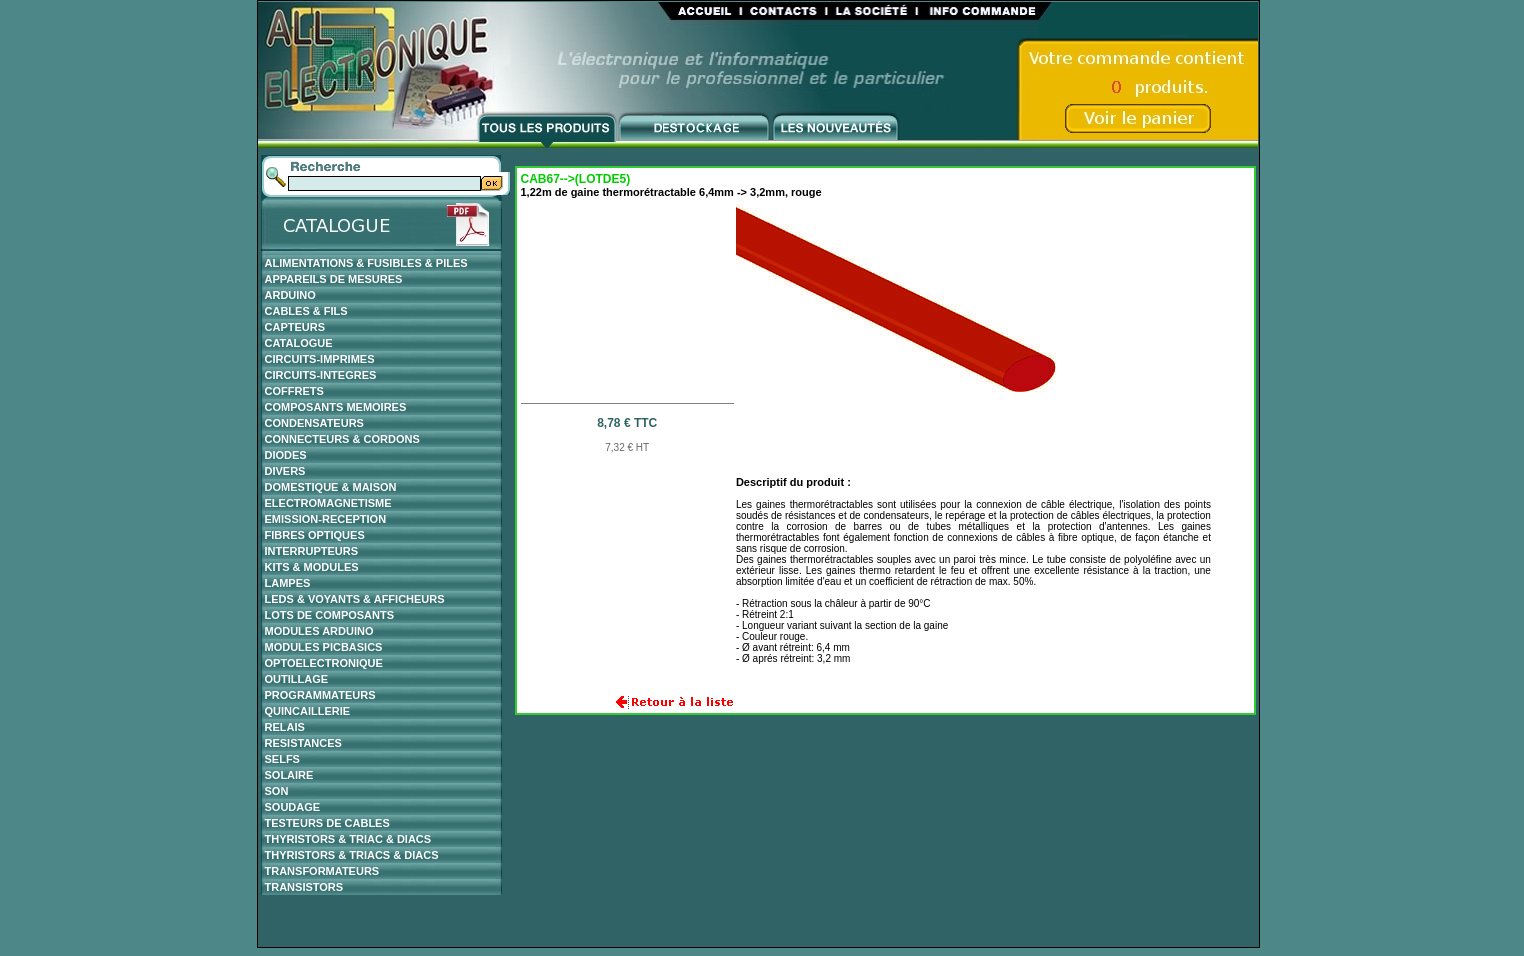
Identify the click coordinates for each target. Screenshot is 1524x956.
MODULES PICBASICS (324, 647)
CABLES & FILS (306, 311)
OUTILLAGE (297, 679)
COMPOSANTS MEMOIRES (336, 407)
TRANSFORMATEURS (322, 871)
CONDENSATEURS (314, 423)
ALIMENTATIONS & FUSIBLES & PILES (366, 263)
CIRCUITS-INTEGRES (321, 375)
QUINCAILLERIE (308, 711)
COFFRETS (294, 391)
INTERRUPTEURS (312, 551)
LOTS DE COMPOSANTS (330, 615)
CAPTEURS (295, 327)
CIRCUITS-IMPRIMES (320, 359)
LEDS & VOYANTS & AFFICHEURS (355, 599)
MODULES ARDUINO (319, 631)
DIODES (286, 455)
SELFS (282, 759)
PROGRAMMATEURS (320, 695)
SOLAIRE (289, 775)
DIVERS (285, 471)
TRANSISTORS (304, 887)
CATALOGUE (299, 343)
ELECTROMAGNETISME (328, 503)
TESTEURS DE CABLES (327, 823)
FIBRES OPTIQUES (315, 535)
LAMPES (288, 583)
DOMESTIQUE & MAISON (331, 487)
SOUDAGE (293, 807)
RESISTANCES (303, 743)
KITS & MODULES (312, 567)
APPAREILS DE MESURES (334, 279)
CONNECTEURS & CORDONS (342, 439)
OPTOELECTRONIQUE (324, 663)
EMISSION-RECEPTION (326, 519)
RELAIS (285, 727)
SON (277, 791)
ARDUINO (290, 295)
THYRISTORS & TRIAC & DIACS (348, 839)
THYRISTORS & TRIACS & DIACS (352, 855)
